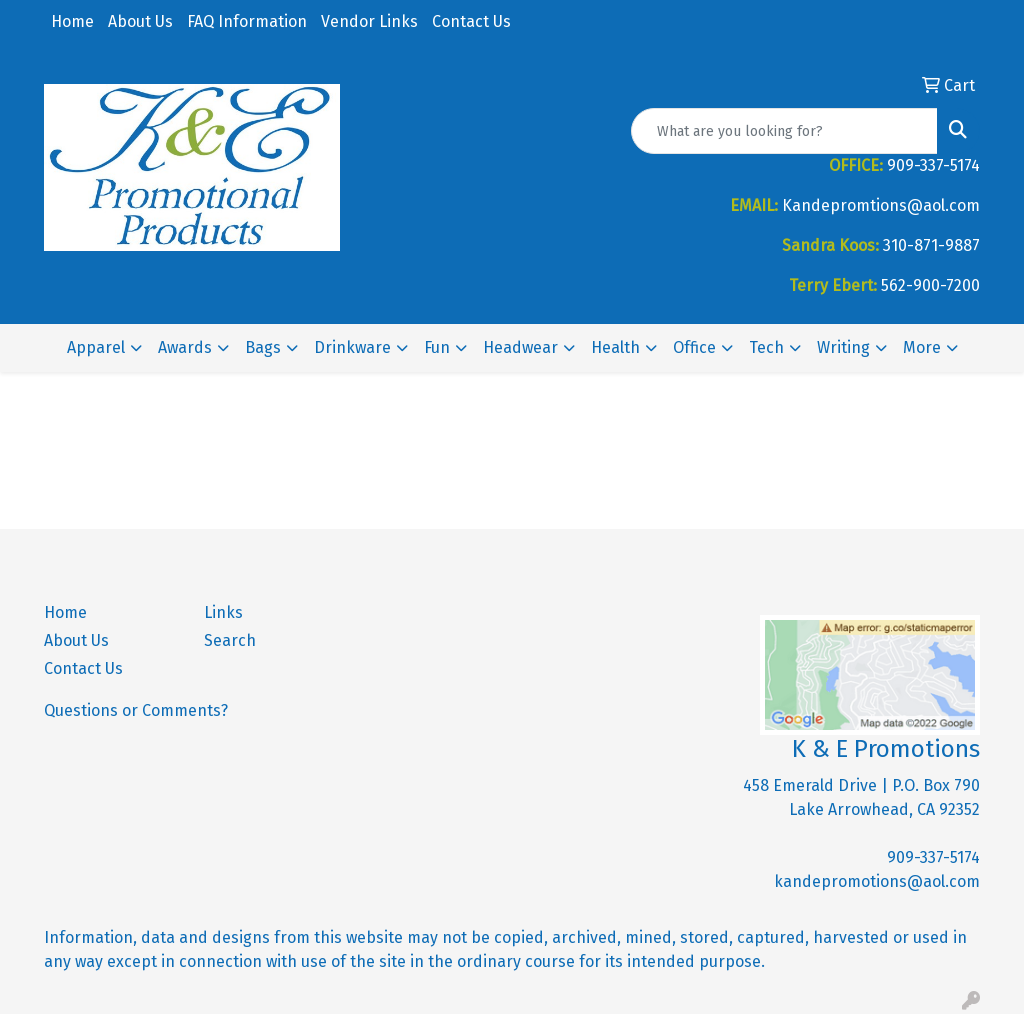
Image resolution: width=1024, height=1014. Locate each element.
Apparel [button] (96, 347)
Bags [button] (263, 347)
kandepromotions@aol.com (877, 881)
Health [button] (615, 347)
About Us (140, 21)
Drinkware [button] (352, 347)
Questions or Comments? (136, 710)
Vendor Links (369, 21)
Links (223, 612)
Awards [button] (185, 347)
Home (72, 21)
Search (230, 640)
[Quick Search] (784, 131)
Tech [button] (766, 347)
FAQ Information (247, 21)
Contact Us (471, 21)
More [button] (922, 347)
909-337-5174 (933, 857)
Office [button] (694, 347)
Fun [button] (437, 347)
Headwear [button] (520, 347)
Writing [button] (843, 347)
